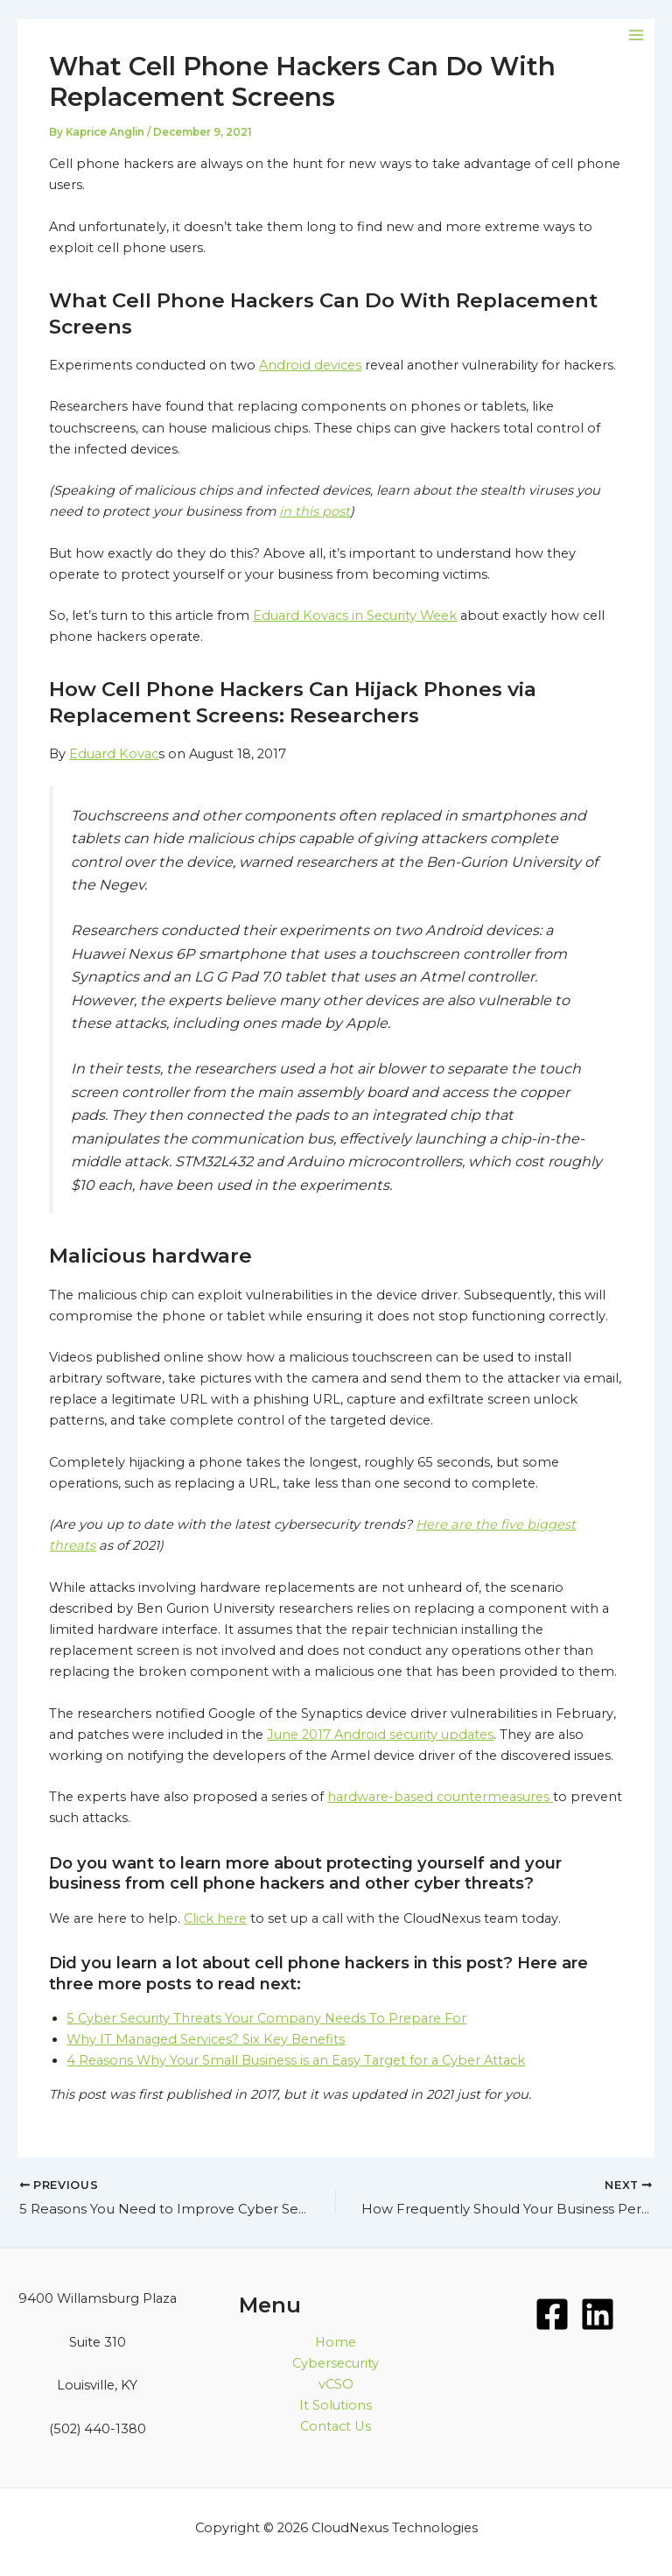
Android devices (310, 365)
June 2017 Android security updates (380, 1734)
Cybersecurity (335, 2363)
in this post (314, 511)
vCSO (336, 2384)
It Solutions (335, 2405)
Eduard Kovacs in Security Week (355, 615)
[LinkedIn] (597, 2314)
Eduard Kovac (113, 754)
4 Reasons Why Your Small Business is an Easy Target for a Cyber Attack (295, 2060)
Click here (215, 1918)
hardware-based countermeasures (440, 1797)
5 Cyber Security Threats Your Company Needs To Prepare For (266, 2018)
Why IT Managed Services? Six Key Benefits (205, 2039)
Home (335, 2342)
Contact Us (335, 2426)
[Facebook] (552, 2314)
